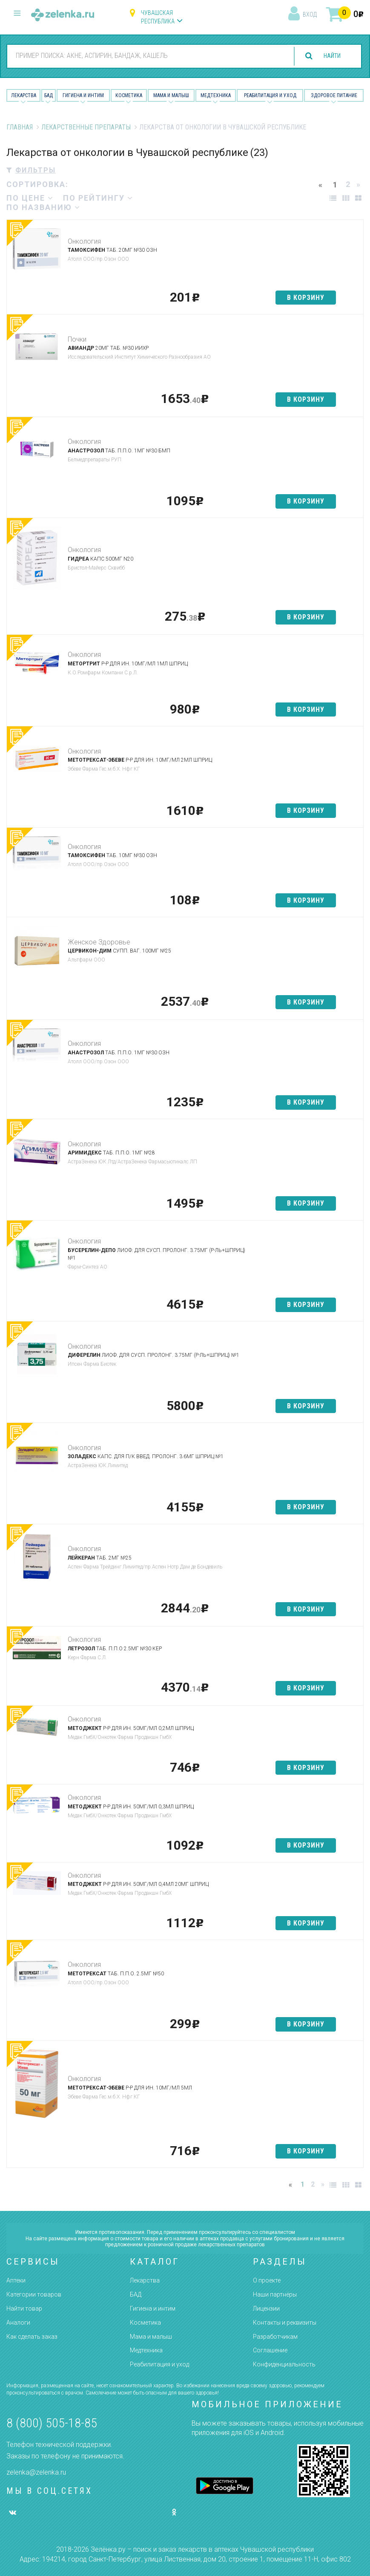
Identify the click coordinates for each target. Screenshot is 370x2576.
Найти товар (24, 2308)
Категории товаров (33, 2294)
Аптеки (16, 2280)
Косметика (128, 95)
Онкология (84, 241)
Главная (19, 127)
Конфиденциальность (284, 2364)
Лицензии (266, 2308)
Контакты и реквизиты (284, 2322)
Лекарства (23, 95)
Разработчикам (275, 2336)
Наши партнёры (275, 2294)
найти (328, 56)
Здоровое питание (334, 95)
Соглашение (270, 2350)
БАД (48, 95)
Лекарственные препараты (86, 127)
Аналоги (18, 2322)
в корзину (305, 298)
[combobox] (144, 56)
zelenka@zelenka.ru (36, 2472)
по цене (30, 197)
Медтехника (216, 95)
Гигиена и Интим (83, 95)
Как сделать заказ (31, 2336)
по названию (43, 207)
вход (310, 14)
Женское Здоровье (99, 942)
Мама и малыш (171, 95)
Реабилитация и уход (270, 95)
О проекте (267, 2280)
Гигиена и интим (152, 2308)
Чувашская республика (158, 17)
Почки (77, 339)
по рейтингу (98, 197)
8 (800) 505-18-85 (51, 2422)
